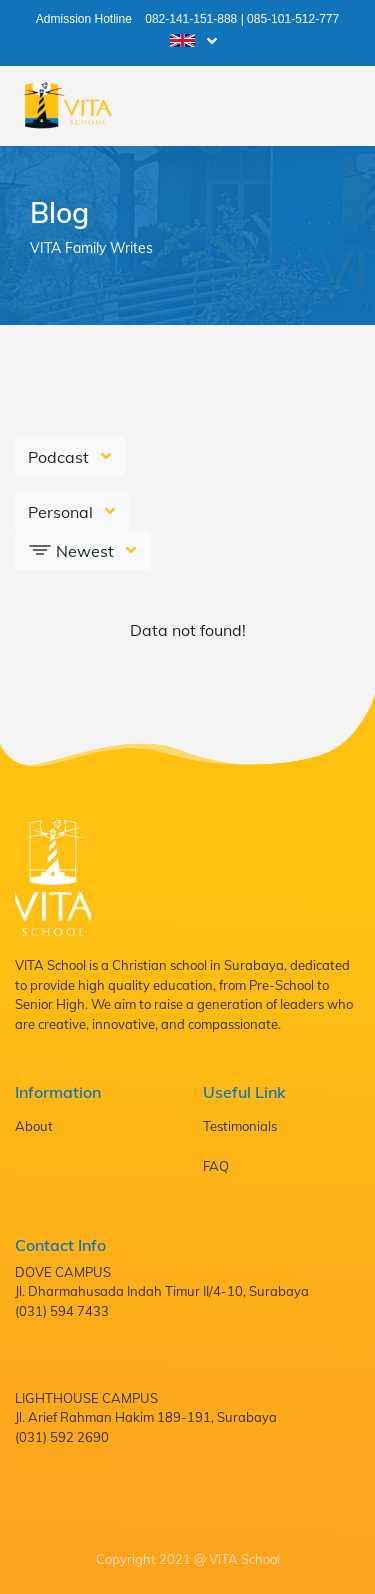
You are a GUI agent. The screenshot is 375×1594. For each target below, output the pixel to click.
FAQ (216, 1166)
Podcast (60, 457)
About (34, 1126)
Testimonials (240, 1126)
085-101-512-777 (293, 19)
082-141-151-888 (191, 19)
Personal (62, 512)
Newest (73, 550)
